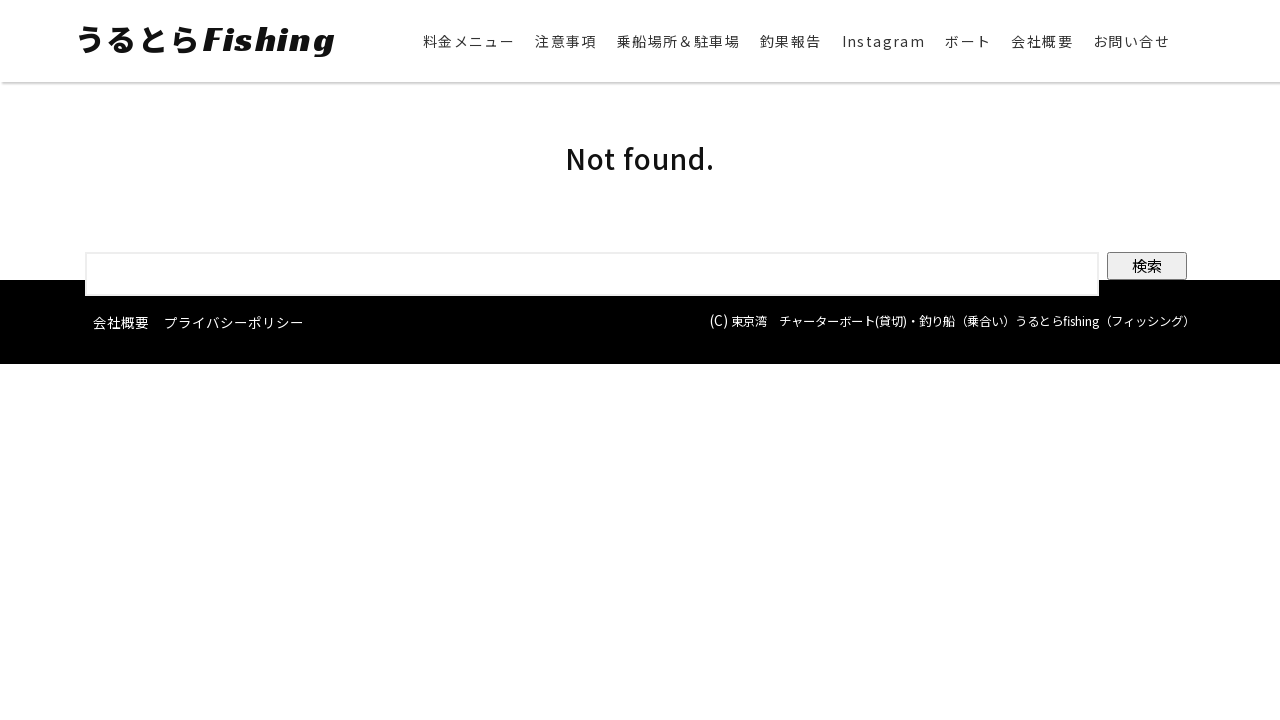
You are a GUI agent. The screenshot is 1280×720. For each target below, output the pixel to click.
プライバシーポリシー (234, 323)
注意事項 (566, 42)
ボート (968, 42)
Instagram (884, 42)
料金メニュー (469, 42)
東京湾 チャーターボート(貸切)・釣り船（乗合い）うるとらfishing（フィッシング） (924, 321)
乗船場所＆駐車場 (678, 42)
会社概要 (1042, 42)
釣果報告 (791, 42)
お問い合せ (1131, 42)
